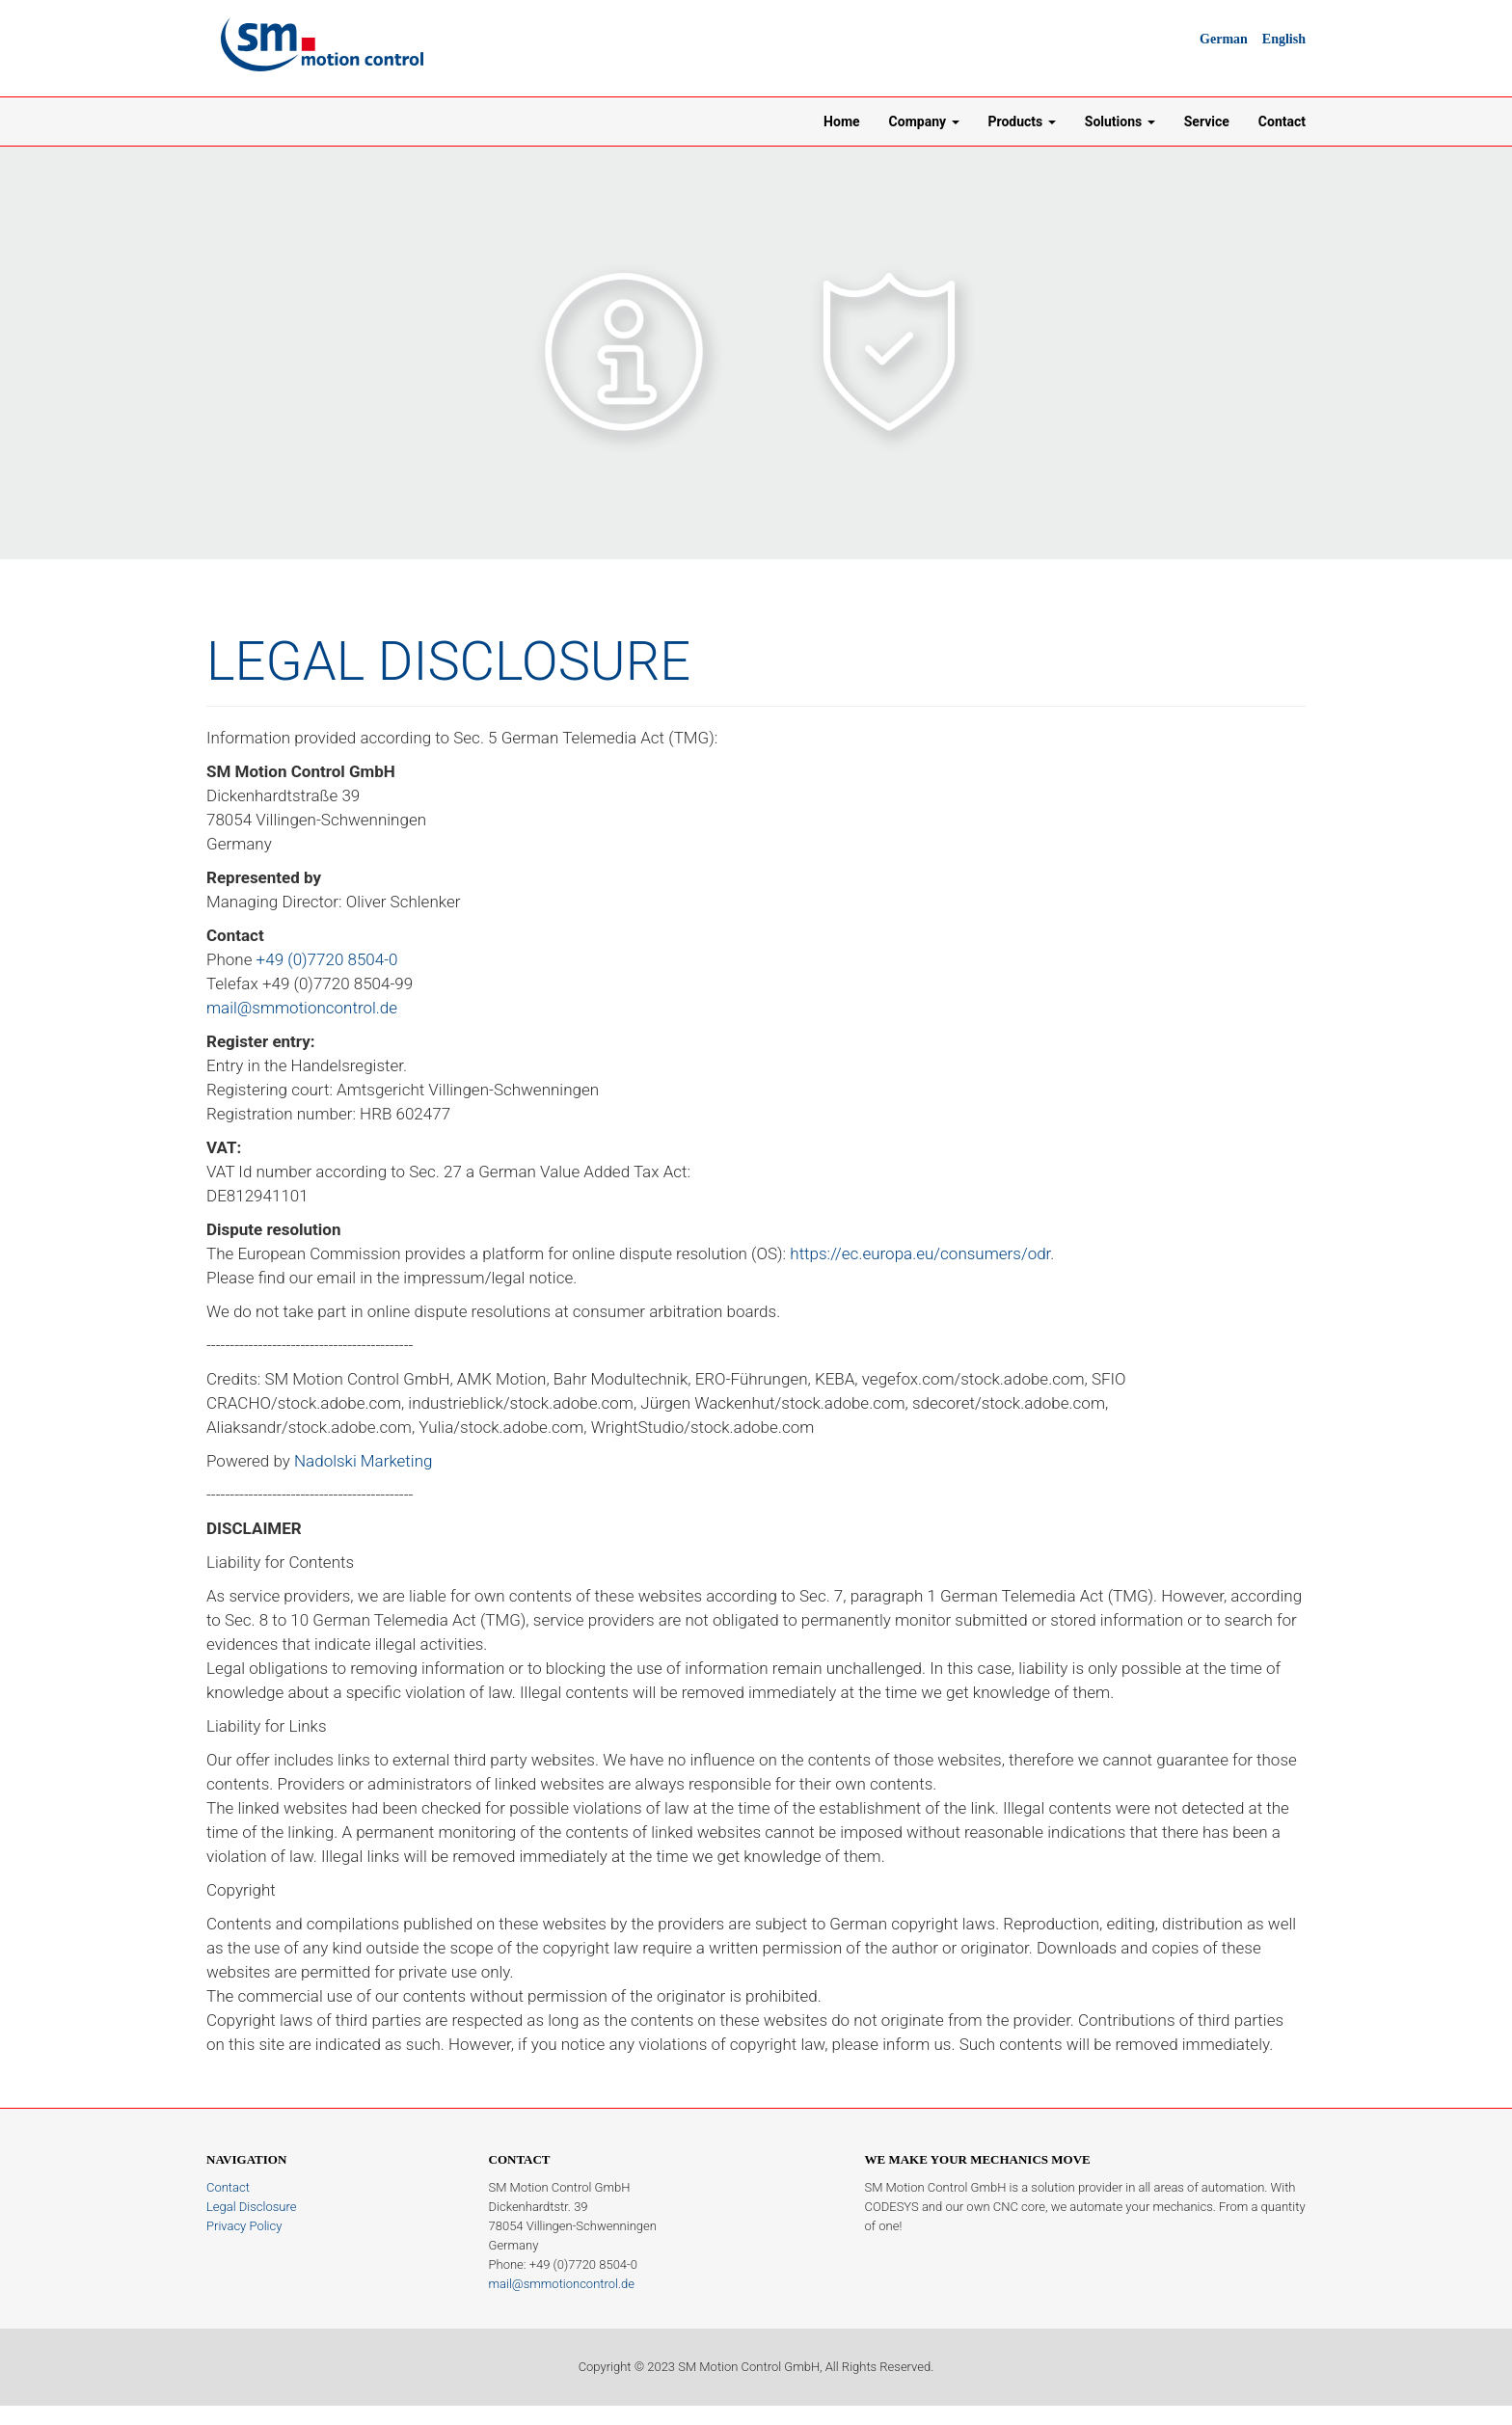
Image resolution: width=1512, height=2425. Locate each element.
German (1224, 39)
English (1284, 39)
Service (1206, 121)
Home (841, 121)
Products (1022, 121)
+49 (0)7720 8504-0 (327, 959)
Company (924, 121)
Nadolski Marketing (363, 1460)
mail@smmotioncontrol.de (301, 1007)
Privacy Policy (244, 2226)
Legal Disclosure (251, 2206)
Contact (1282, 121)
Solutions (1120, 121)
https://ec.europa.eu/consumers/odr (920, 1253)
